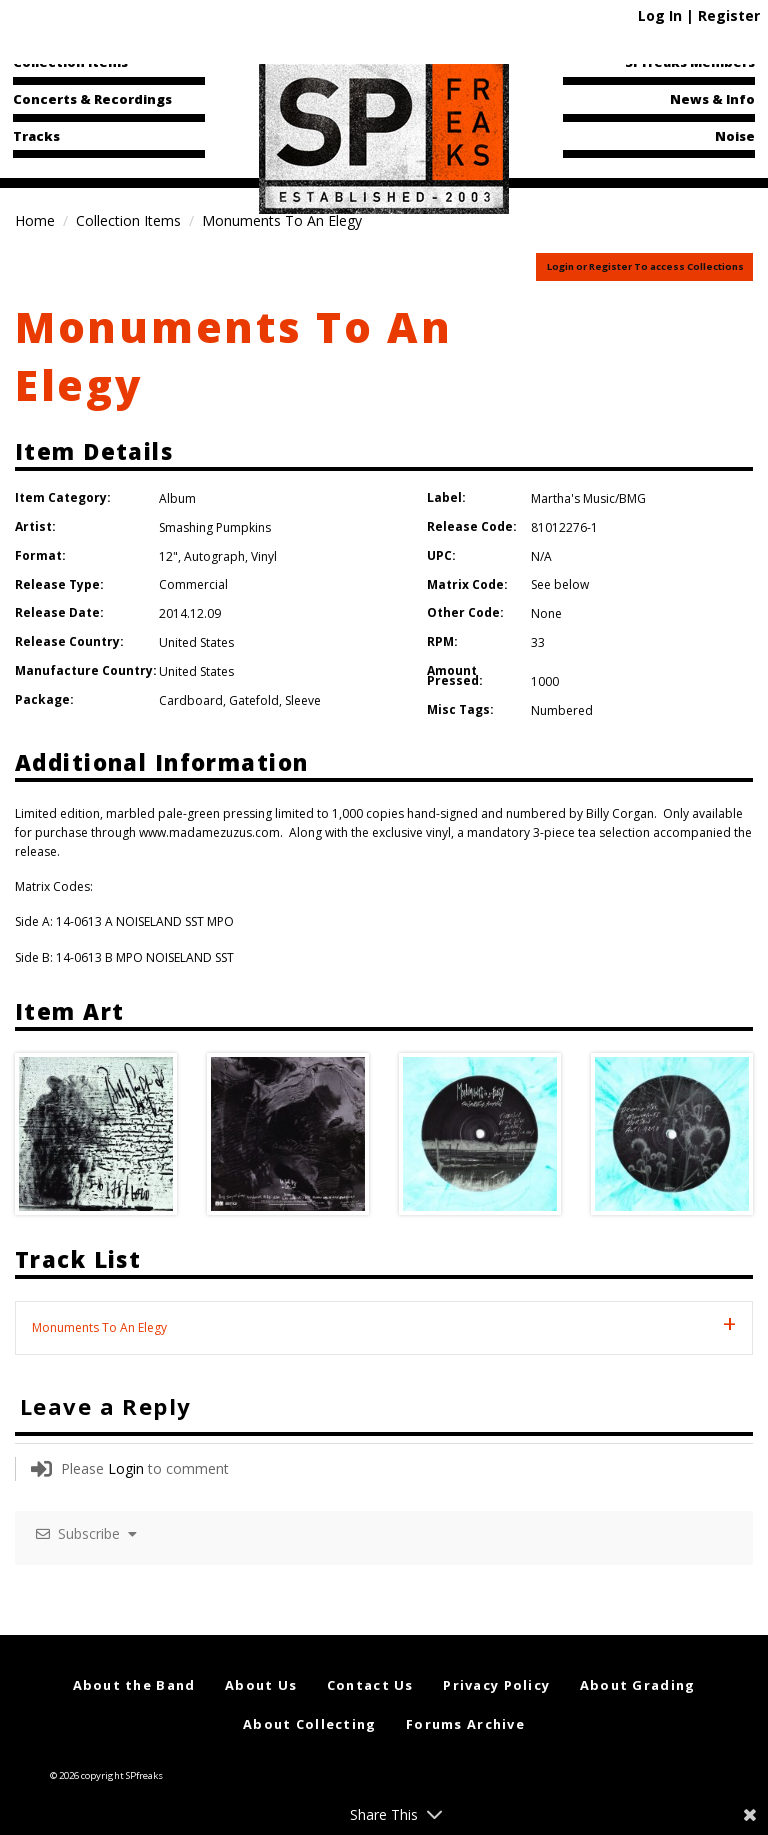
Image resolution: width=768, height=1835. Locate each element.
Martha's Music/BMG (588, 498)
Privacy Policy (496, 1685)
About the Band (134, 1685)
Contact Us (370, 1685)
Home (35, 220)
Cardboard (191, 700)
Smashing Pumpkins (215, 527)
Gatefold (254, 700)
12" (168, 556)
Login (126, 1468)
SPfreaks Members (690, 62)
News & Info (712, 99)
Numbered (562, 710)
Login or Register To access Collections (645, 266)
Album (177, 498)
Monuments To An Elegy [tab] (99, 1327)
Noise (735, 136)
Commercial (193, 584)
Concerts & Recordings (92, 99)
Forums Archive (465, 1724)
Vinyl (264, 556)
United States (196, 642)
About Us (261, 1685)
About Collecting (309, 1724)
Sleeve (303, 700)
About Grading (638, 1685)
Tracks (36, 136)
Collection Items (70, 62)
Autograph (214, 556)
